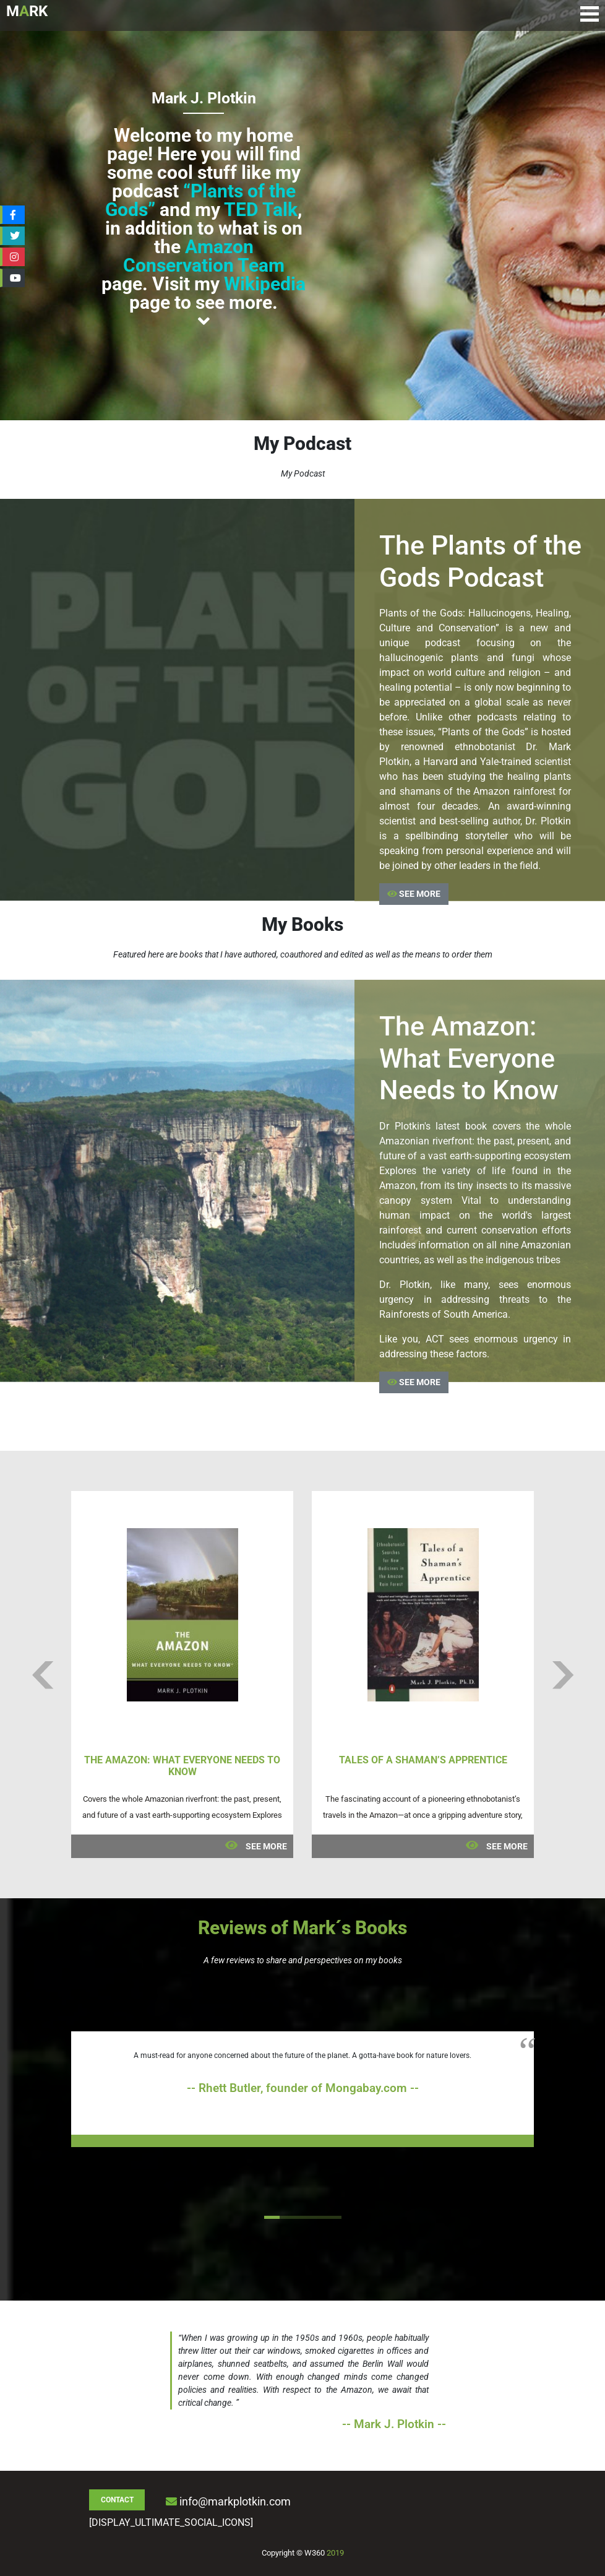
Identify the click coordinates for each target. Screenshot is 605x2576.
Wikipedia (265, 284)
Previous (42, 1675)
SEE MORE (413, 894)
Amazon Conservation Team (204, 256)
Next (562, 1675)
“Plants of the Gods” (200, 200)
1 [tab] (272, 2217)
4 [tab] (318, 2217)
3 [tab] (303, 2217)
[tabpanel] (302, 2089)
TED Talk (261, 209)
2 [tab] (287, 2217)
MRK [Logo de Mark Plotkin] (27, 11)
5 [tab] (333, 2217)
